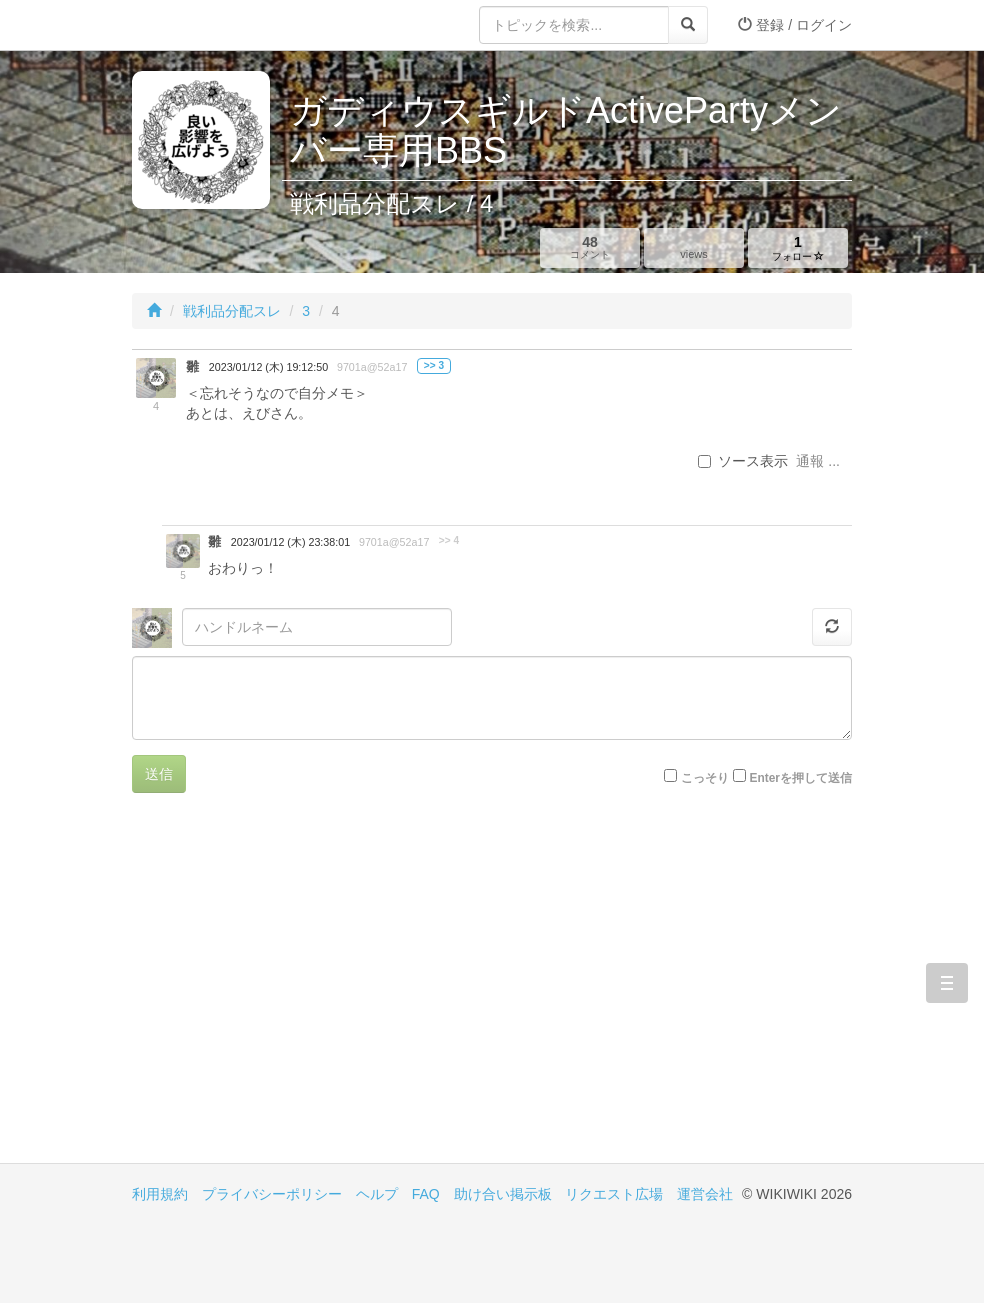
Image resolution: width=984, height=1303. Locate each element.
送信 (159, 774)
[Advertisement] (312, 993)
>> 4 (449, 540)
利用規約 (160, 1194)
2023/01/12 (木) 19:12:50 (268, 367)
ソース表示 (743, 461)
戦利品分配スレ (232, 311)
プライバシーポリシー (272, 1194)
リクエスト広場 (614, 1194)
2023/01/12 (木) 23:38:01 (290, 542)
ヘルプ (377, 1194)
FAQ (426, 1194)
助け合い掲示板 (503, 1194)
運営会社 (705, 1194)
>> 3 (434, 365)
